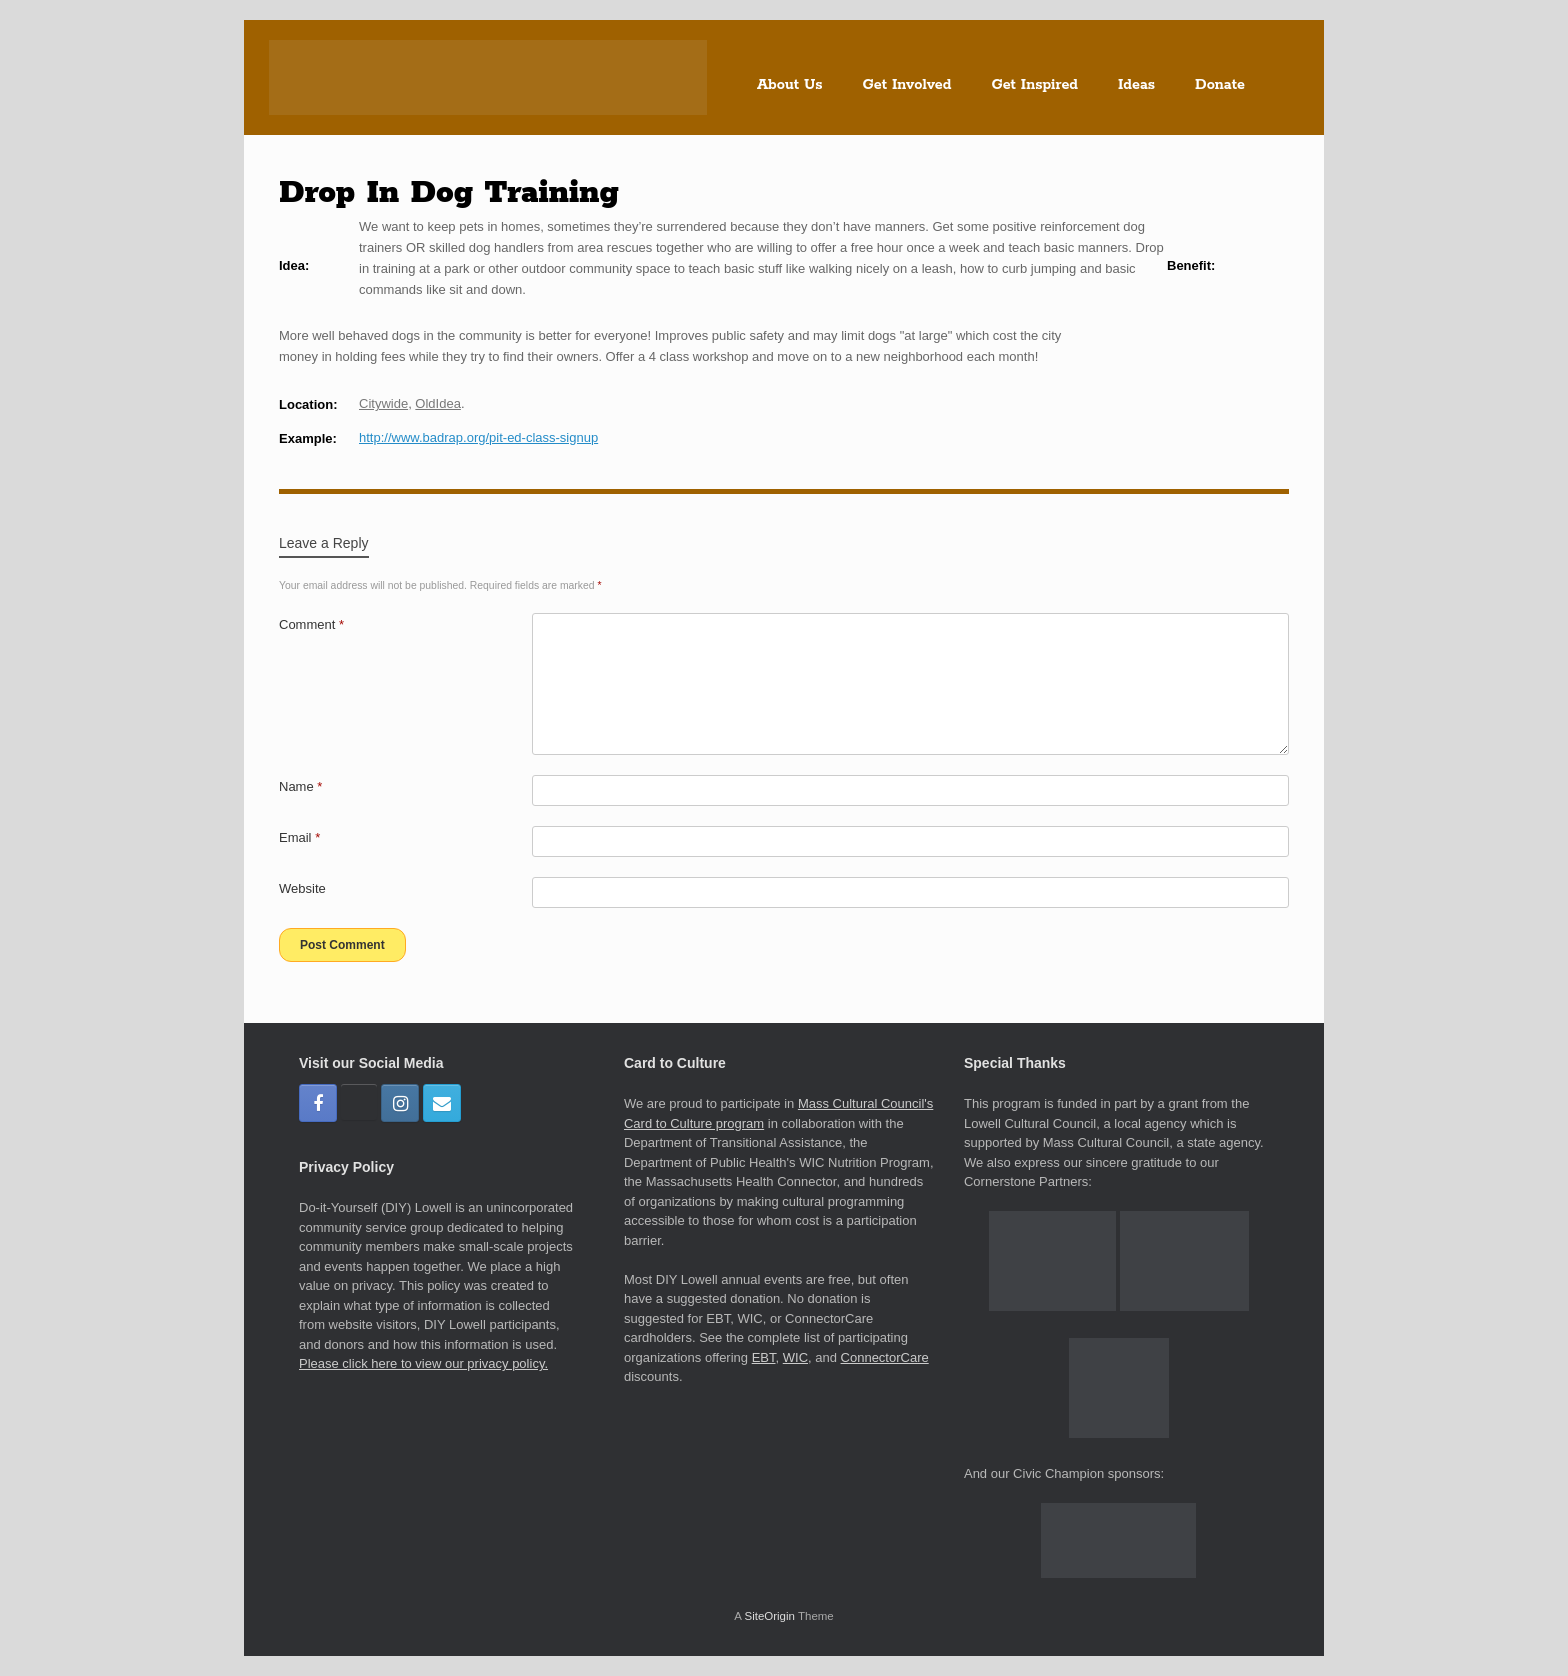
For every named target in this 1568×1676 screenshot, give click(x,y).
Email (299, 837)
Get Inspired (1034, 85)
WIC (795, 1357)
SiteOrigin (769, 1616)
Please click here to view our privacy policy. (423, 1363)
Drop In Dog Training (449, 193)
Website (302, 888)
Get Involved (907, 85)
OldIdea (438, 403)
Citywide (383, 403)
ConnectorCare (885, 1357)
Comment (311, 624)
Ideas (1136, 85)
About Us (790, 85)
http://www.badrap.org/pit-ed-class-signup (478, 437)
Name (300, 786)
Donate (1220, 85)
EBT (764, 1357)
